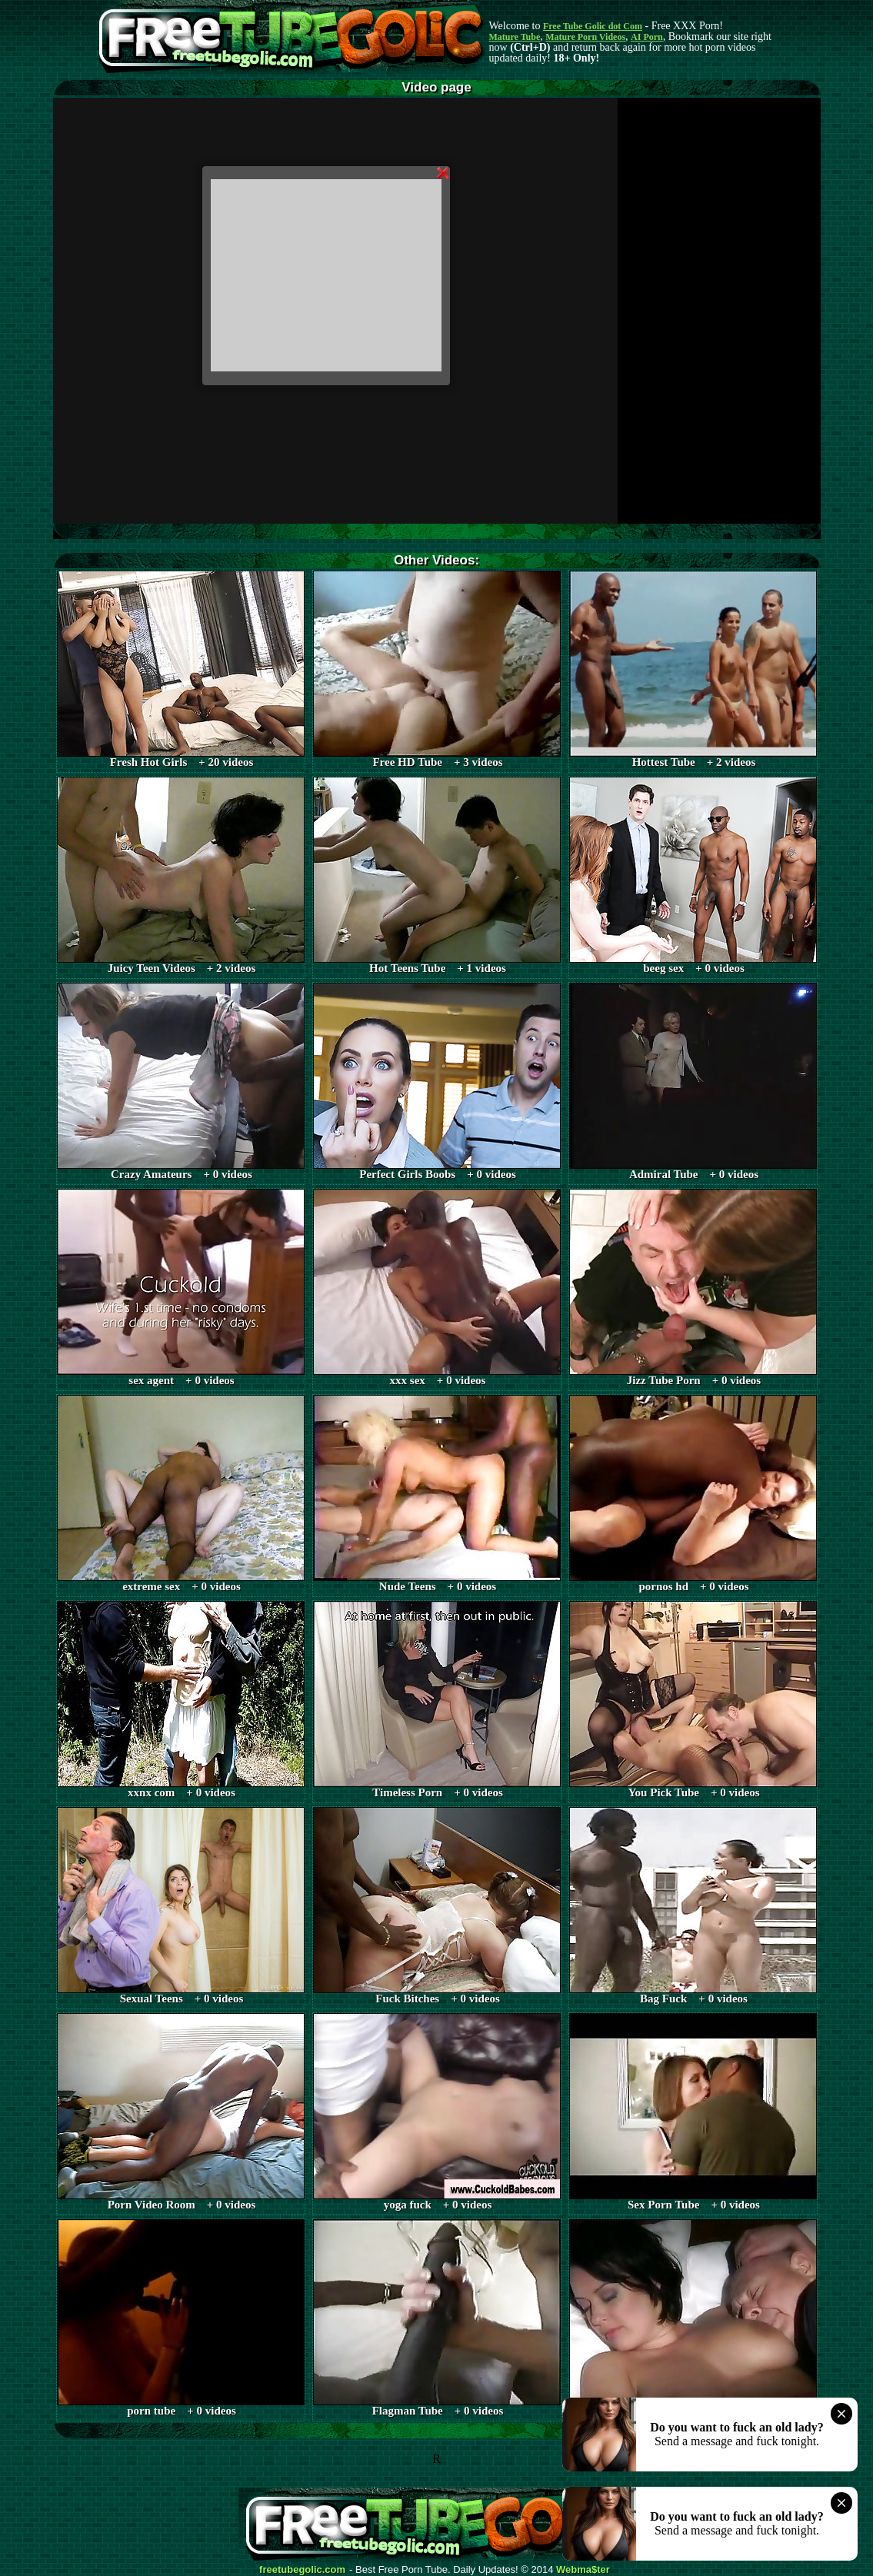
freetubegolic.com (302, 2569)
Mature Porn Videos (585, 37)
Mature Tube (515, 37)
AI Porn (647, 37)
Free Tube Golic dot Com (592, 26)
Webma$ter (583, 2569)
